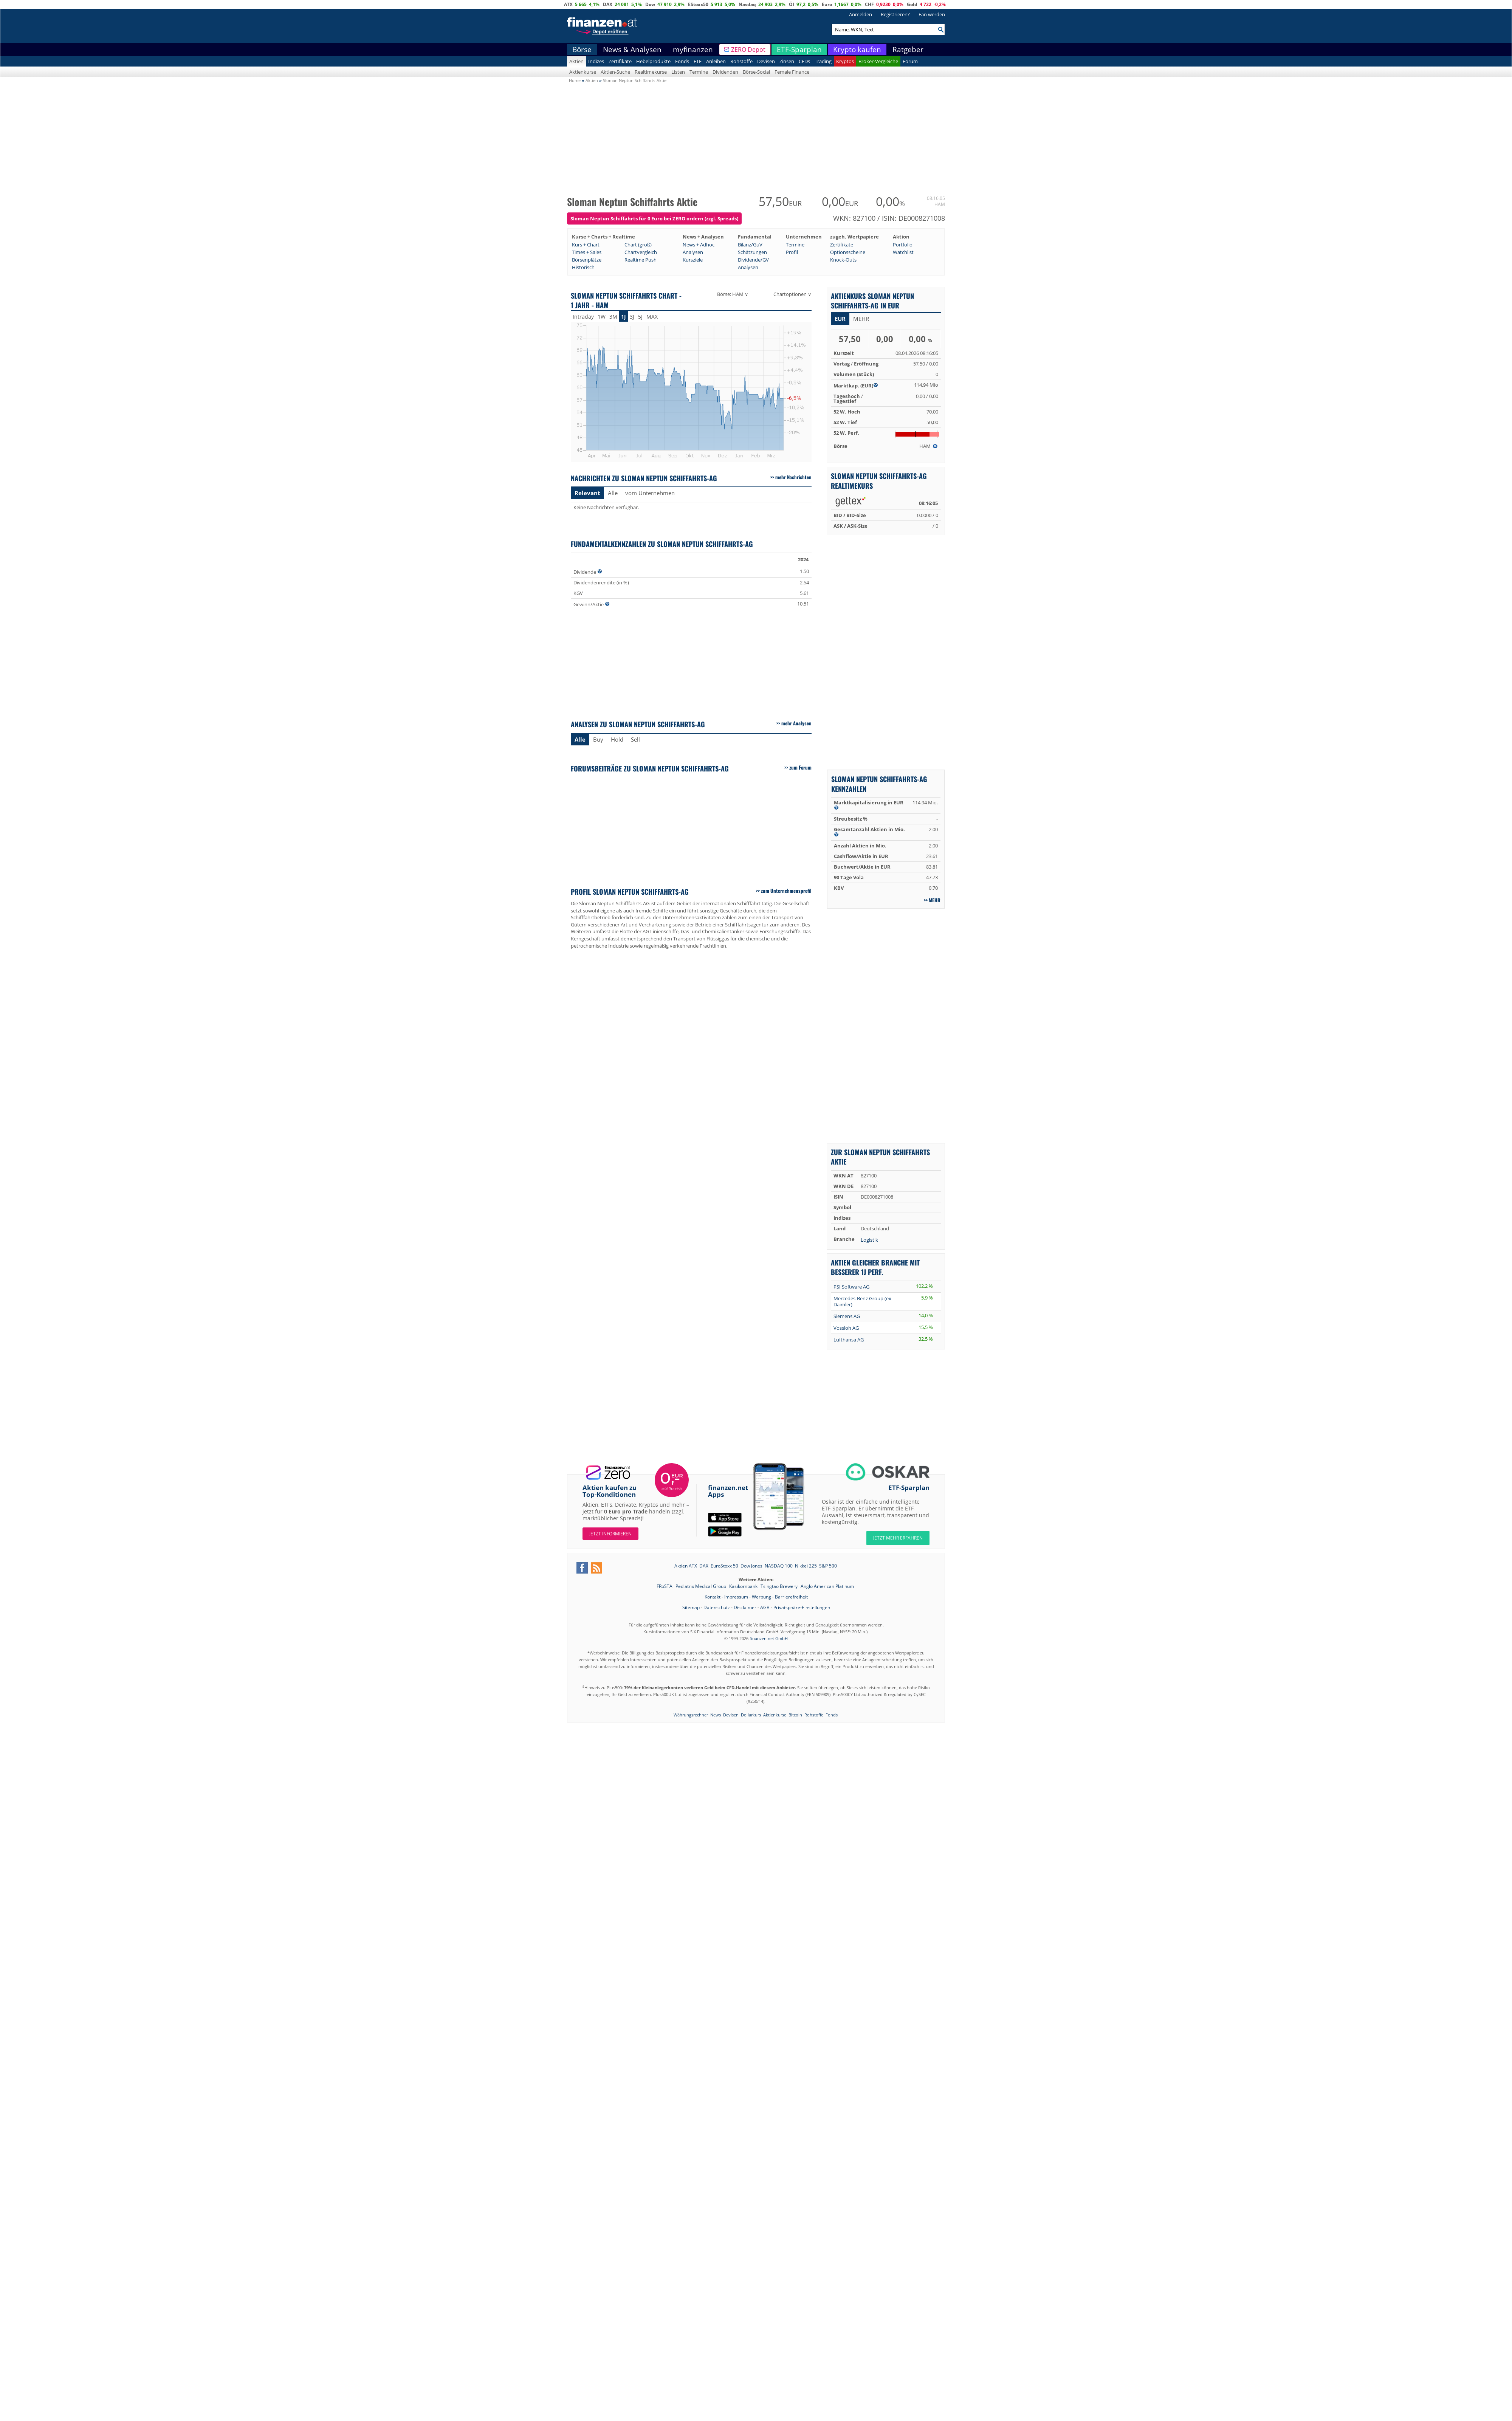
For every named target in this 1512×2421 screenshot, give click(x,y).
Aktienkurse (582, 71)
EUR (840, 318)
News (715, 1715)
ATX (568, 4)
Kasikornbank (744, 1586)
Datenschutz (716, 1607)
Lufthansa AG (848, 1339)
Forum (910, 61)
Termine (698, 71)
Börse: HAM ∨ (732, 294)
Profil (792, 252)
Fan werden (932, 14)
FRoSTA (665, 1586)
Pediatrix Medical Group (701, 1586)
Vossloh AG (846, 1327)
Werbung (761, 1597)
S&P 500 (828, 1566)
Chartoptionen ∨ (792, 294)
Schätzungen (752, 252)
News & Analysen (632, 49)
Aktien (576, 61)
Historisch (583, 267)
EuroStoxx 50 (724, 1566)
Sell (635, 739)
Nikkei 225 (806, 1566)
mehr (861, 318)
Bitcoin (795, 1715)
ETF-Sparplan (799, 49)
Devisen (766, 61)
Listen (678, 71)
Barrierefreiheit (791, 1597)
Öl (791, 4)
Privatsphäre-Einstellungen (801, 1607)
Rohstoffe (741, 61)
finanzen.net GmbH (769, 1638)
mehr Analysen (796, 723)
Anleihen (716, 61)
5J (640, 316)
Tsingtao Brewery (780, 1586)
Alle (613, 493)
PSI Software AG (851, 1286)
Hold (617, 739)
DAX (607, 4)
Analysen (693, 252)
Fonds (682, 61)
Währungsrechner (691, 1715)
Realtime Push (640, 259)
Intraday (583, 316)
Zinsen (786, 61)
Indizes (596, 61)
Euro (827, 4)
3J (632, 316)
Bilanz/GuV (750, 244)
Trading (823, 61)
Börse (582, 49)
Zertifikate (620, 61)
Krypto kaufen (857, 49)
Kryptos (845, 61)
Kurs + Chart (586, 244)
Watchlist (903, 252)
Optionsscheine (847, 252)
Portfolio (902, 244)
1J (623, 316)
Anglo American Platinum (827, 1586)
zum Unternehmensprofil (786, 890)
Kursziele (693, 259)
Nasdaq (747, 4)
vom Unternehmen (650, 493)
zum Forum (800, 767)
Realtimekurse (651, 71)
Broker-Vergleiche (878, 61)
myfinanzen (693, 49)
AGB (765, 1607)
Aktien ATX (685, 1566)
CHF (869, 4)
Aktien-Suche (615, 71)
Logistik (869, 1239)
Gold (912, 4)
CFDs (804, 61)
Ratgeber (907, 49)
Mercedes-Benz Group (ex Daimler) (862, 1301)
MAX (652, 316)
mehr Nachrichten (793, 477)
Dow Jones (751, 1566)
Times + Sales (586, 252)
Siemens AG (846, 1316)
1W (602, 316)
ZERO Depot (748, 49)
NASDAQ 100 (779, 1566)
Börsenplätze (586, 259)
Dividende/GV (753, 259)
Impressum (736, 1597)
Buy (598, 739)
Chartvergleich (640, 252)
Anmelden (860, 14)
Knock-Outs (843, 259)
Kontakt (712, 1597)
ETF (698, 61)
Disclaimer (745, 1607)
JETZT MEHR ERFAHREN (898, 1538)
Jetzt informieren (610, 1533)
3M (613, 316)
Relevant (587, 493)
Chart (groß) (638, 244)
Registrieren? (895, 14)
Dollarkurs (751, 1715)
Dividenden (725, 71)
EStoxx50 (698, 4)
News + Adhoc (698, 244)
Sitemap (691, 1607)
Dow (650, 4)
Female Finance (792, 71)
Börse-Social (756, 71)
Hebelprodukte (653, 61)
